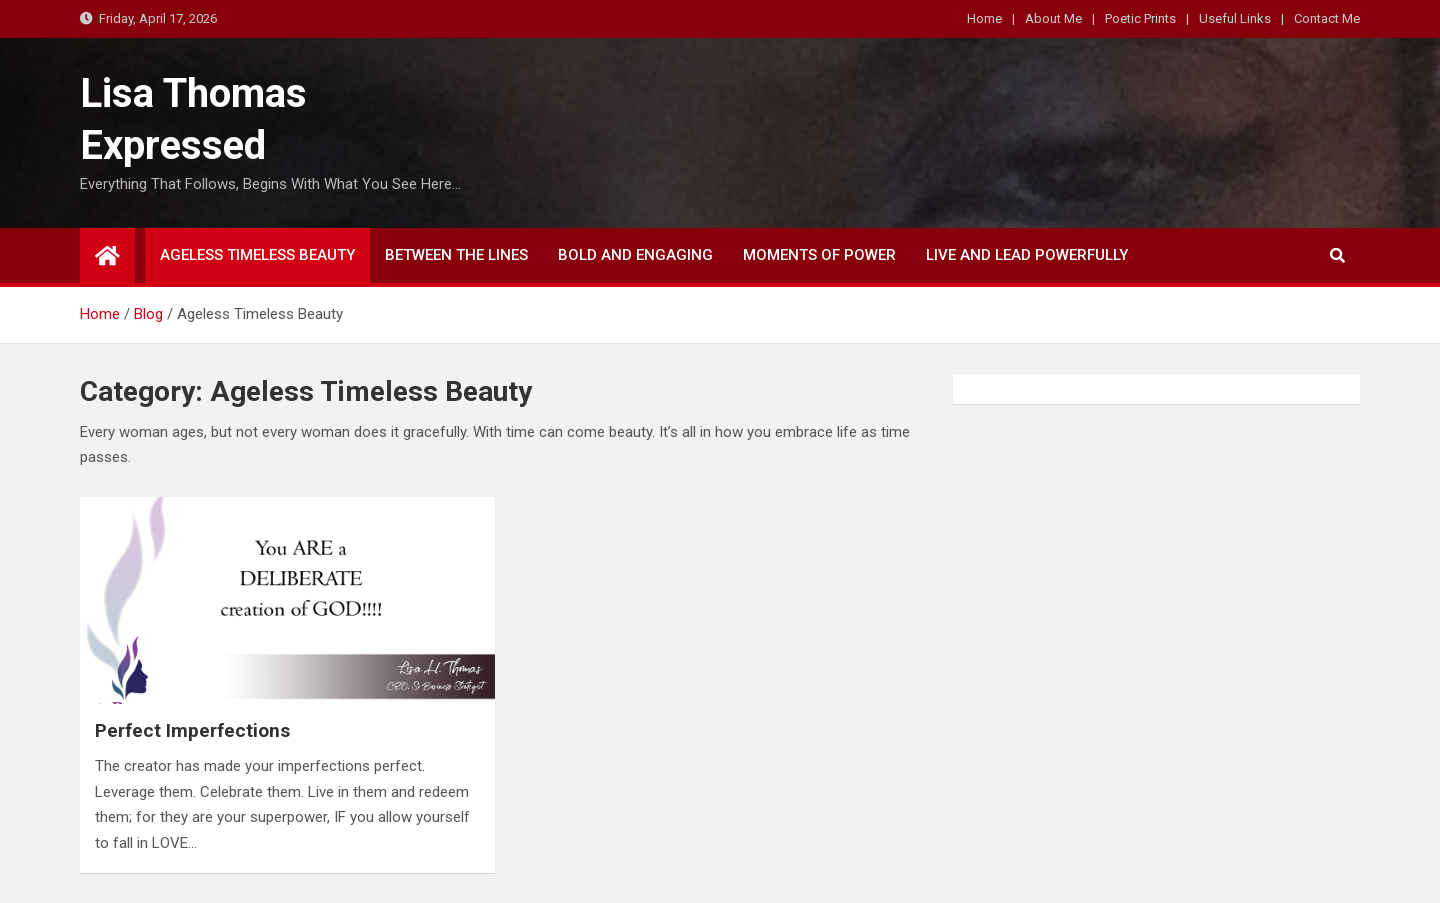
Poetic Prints (1140, 18)
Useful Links (1235, 18)
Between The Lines (456, 255)
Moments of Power (819, 255)
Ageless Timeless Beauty (257, 255)
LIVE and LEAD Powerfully (1027, 255)
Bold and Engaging (635, 255)
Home (984, 18)
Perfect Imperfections (192, 730)
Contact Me (1327, 18)
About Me (1053, 18)
